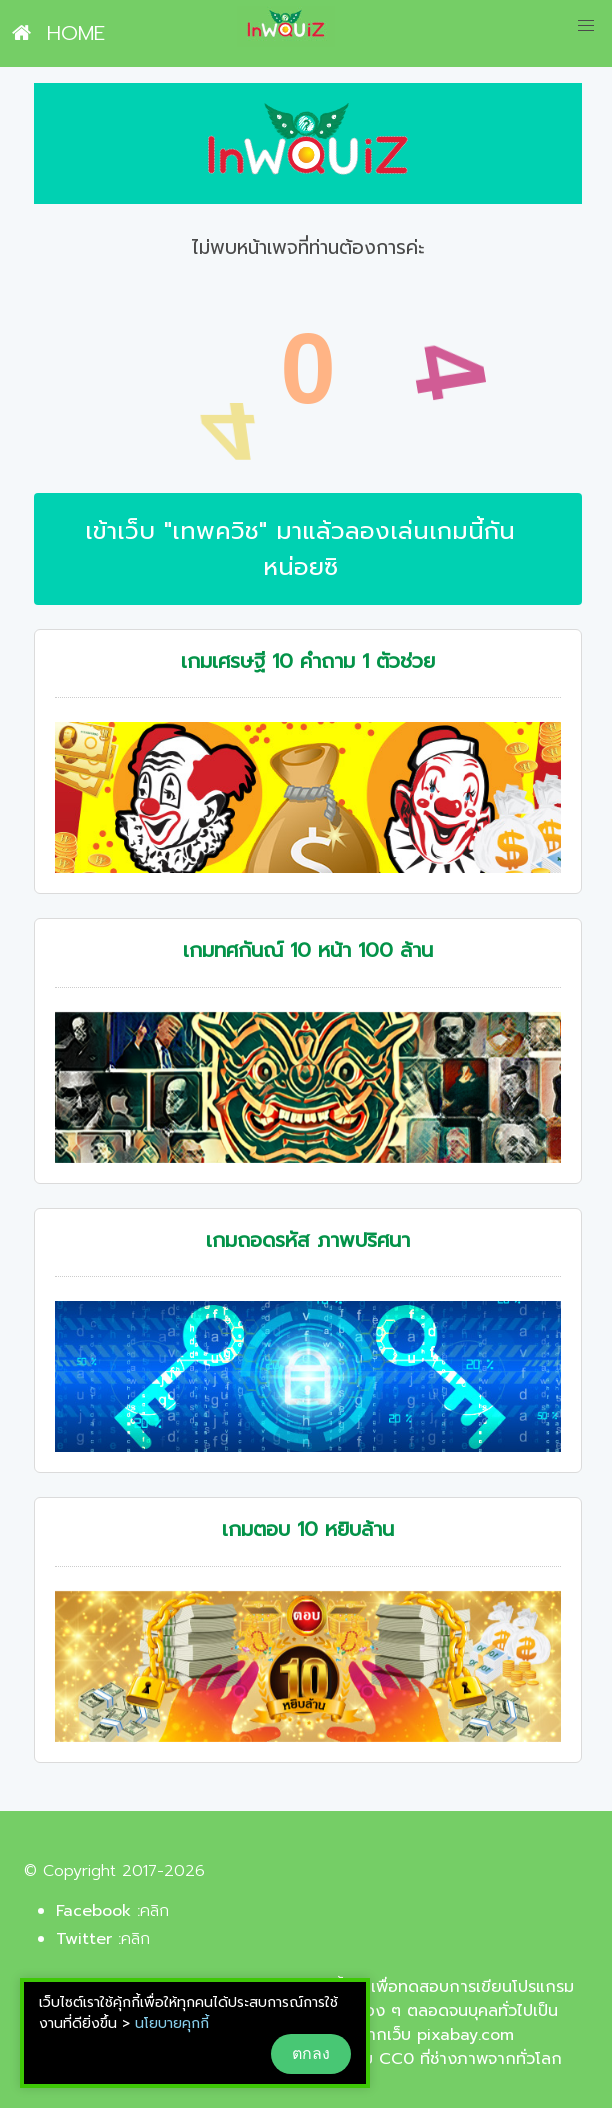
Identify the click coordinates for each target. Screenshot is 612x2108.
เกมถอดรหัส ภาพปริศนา (308, 1240)
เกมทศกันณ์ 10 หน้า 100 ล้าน (308, 950)
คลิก (154, 1911)
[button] (586, 26)
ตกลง (311, 2053)
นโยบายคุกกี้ (172, 2023)
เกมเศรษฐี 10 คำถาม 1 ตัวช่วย (308, 661)
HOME (58, 33)
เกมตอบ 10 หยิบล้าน (308, 1529)
